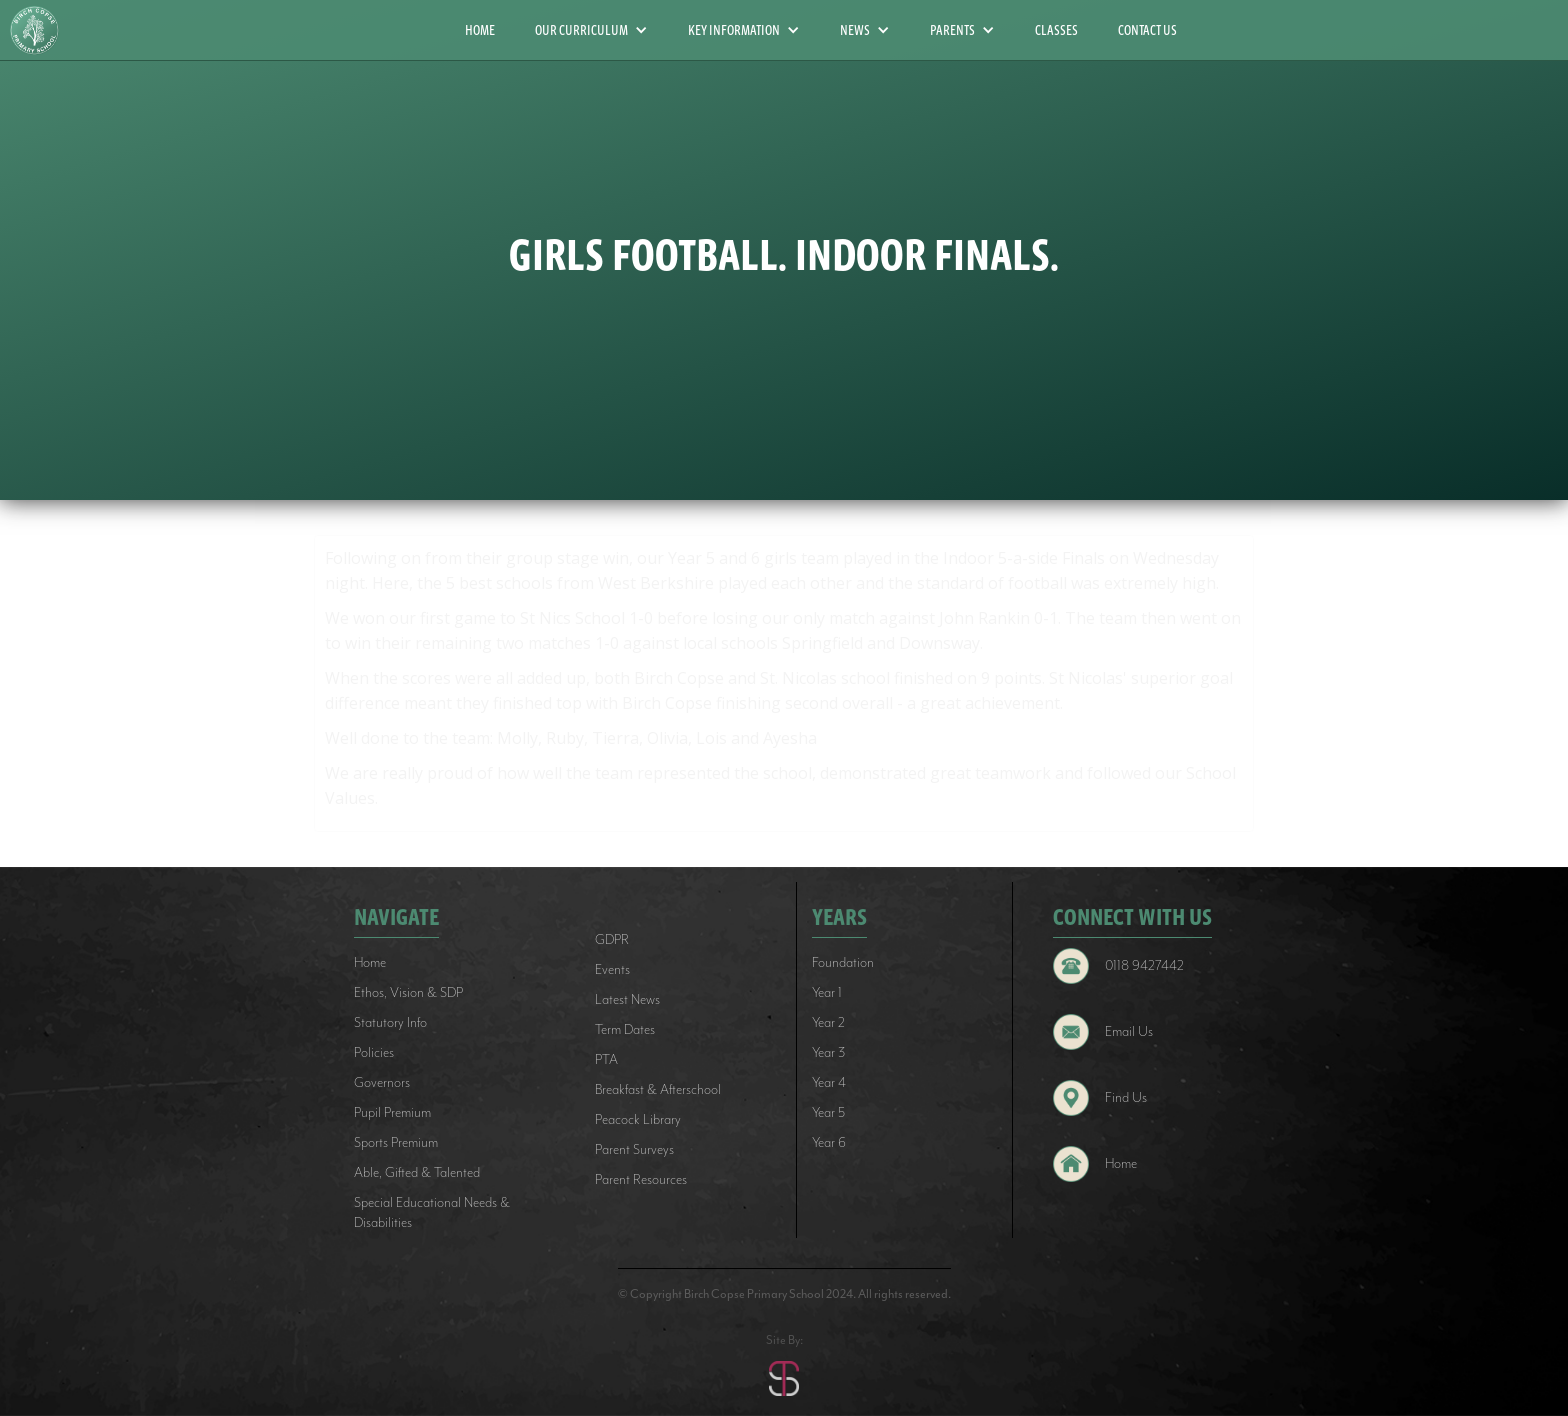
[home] (42, 30)
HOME (480, 30)
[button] (591, 30)
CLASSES (1056, 30)
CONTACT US (1147, 30)
